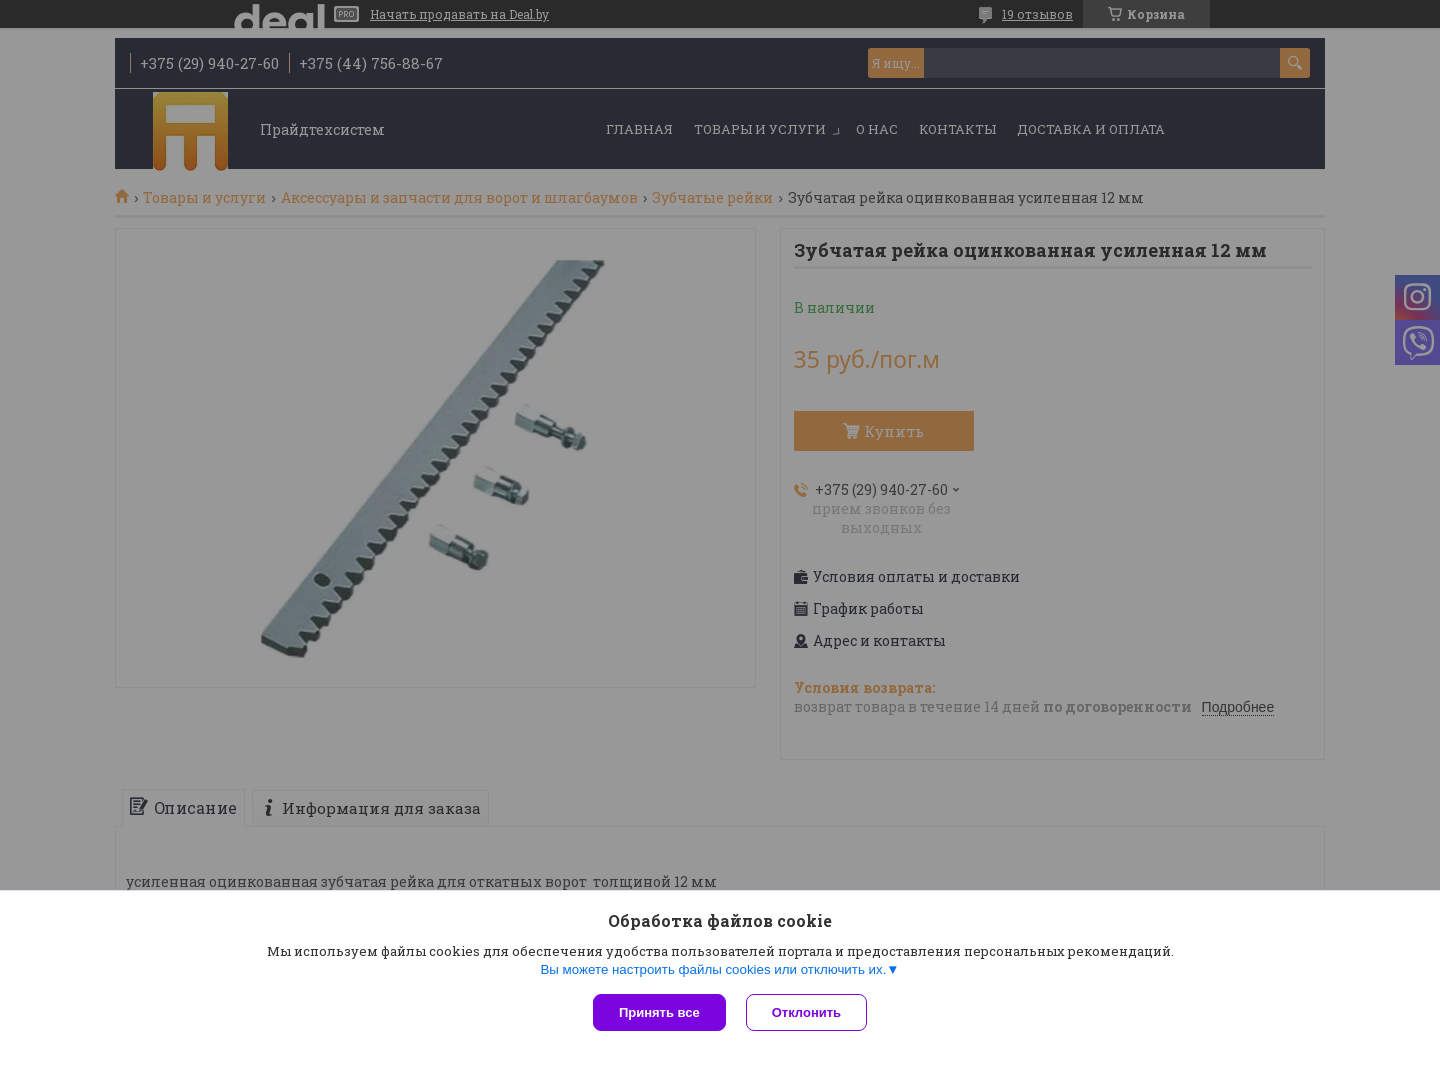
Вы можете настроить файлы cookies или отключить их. (713, 969)
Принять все (659, 1012)
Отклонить (806, 1012)
